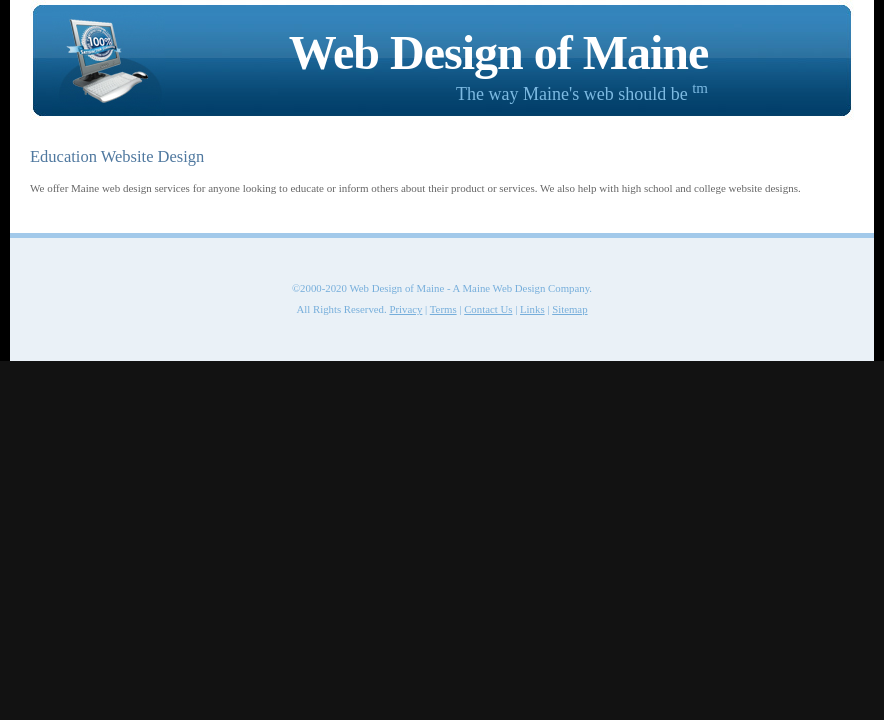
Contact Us (488, 309)
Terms (443, 309)
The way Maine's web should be (582, 94)
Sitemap (569, 309)
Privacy (405, 309)
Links (532, 309)
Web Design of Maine (499, 52)
